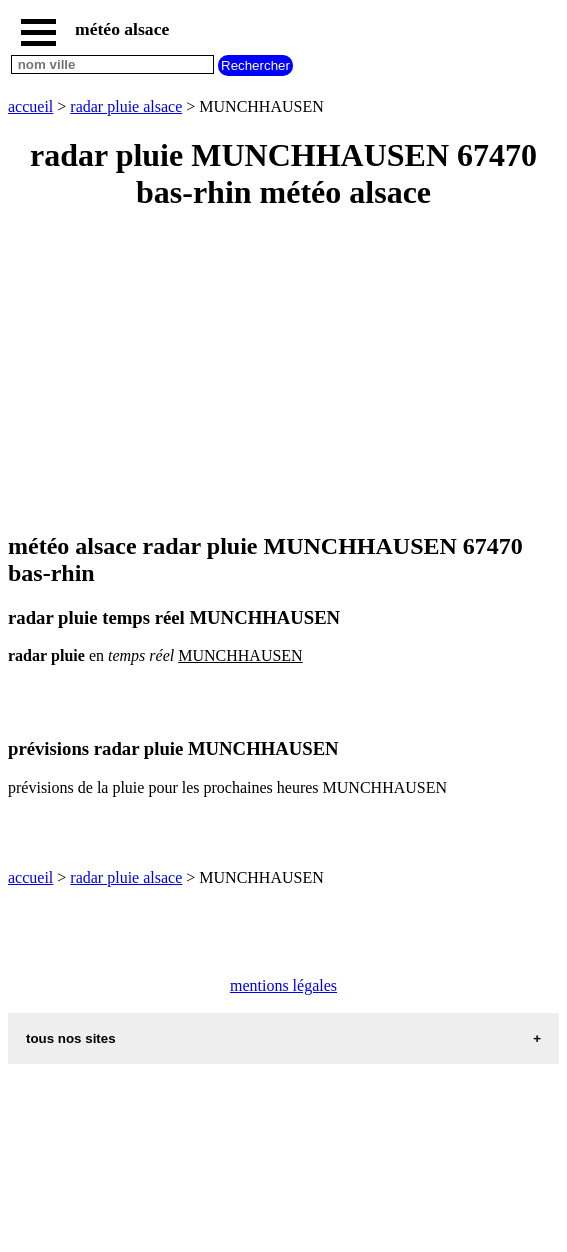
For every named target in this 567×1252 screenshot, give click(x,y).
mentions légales (283, 985)
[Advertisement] (283, 373)
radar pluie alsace (126, 106)
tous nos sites (71, 1038)
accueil (30, 106)
